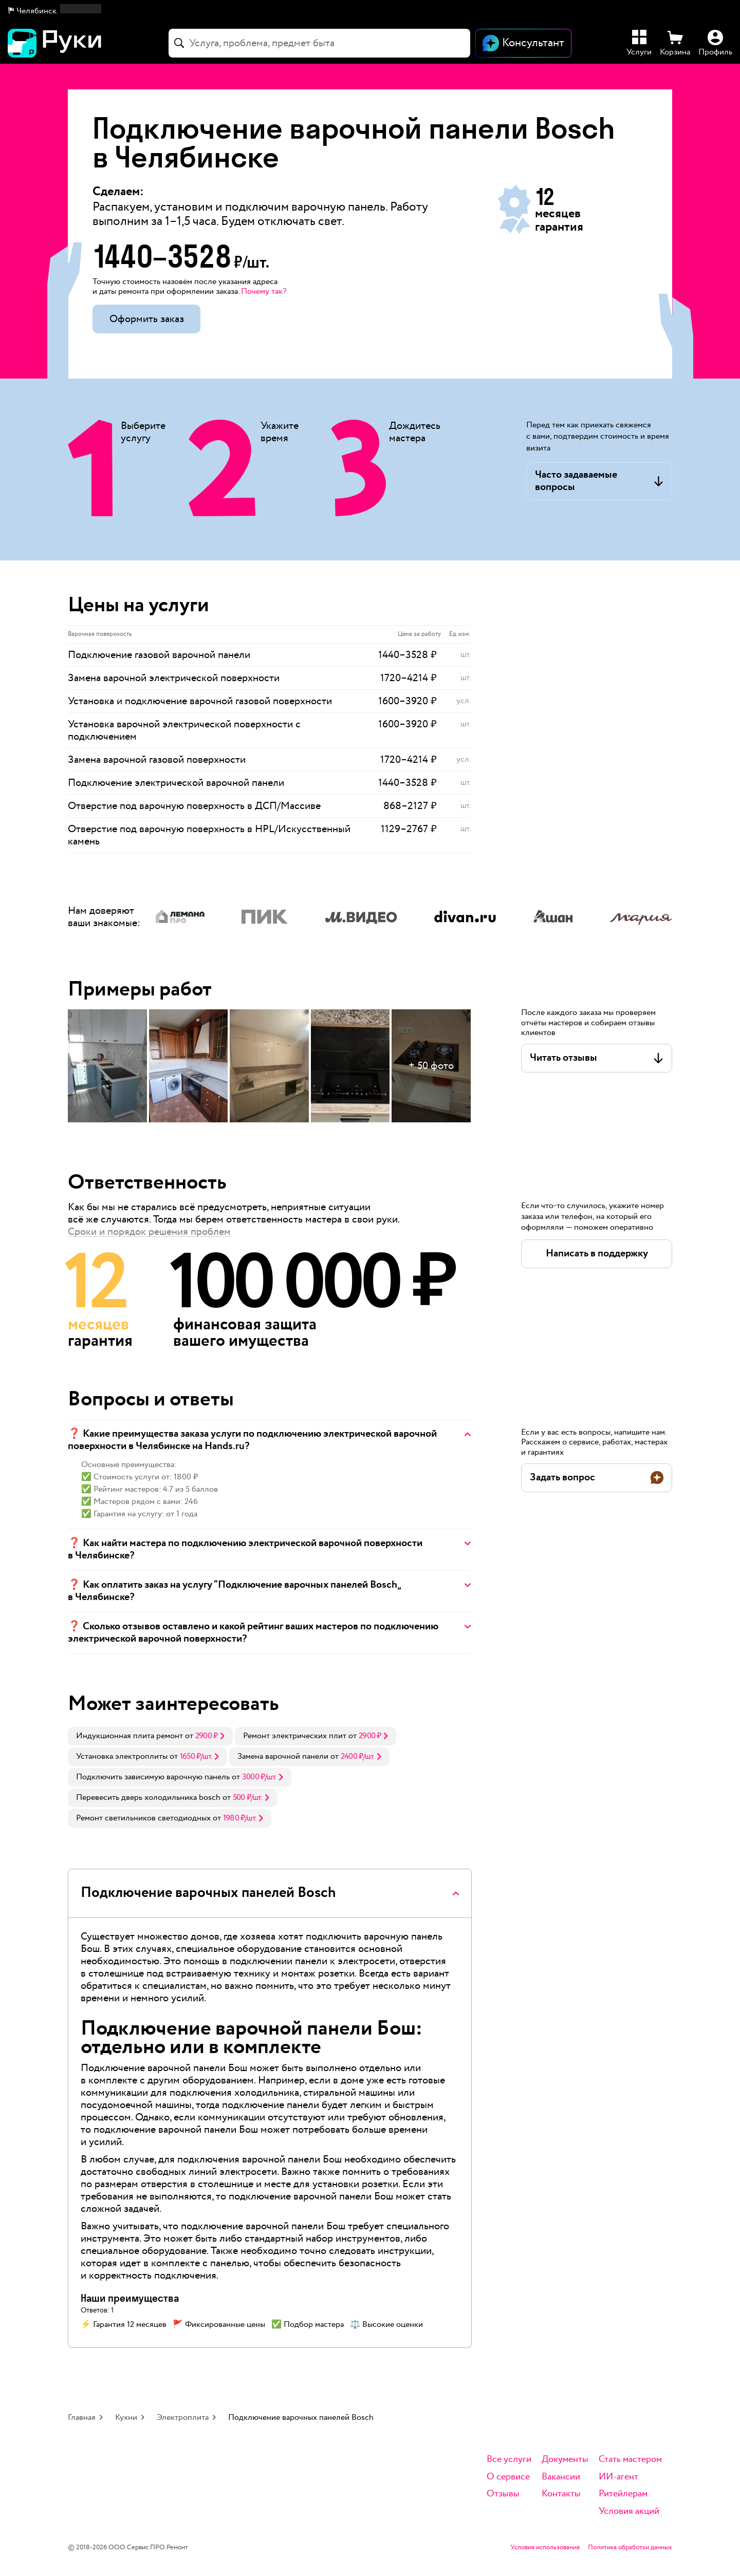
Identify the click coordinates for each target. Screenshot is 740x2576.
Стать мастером (630, 2460)
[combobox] (319, 43)
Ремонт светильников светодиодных (143, 1818)
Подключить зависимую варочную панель (153, 1777)
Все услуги (509, 2460)
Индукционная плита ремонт (129, 1736)
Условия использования (545, 2548)
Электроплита (183, 2417)
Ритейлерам (623, 2494)
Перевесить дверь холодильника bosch (148, 1797)
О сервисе (508, 2477)
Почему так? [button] (263, 291)
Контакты (561, 2494)
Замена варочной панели (282, 1756)
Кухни (126, 2417)
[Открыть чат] (523, 43)
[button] (54, 11)
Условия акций (629, 2511)
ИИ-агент (618, 2477)
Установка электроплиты (122, 1756)
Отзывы (503, 2494)
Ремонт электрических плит (294, 1736)
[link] (150, 1736)
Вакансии (561, 2477)
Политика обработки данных (630, 2548)
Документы (565, 2460)
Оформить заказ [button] (146, 319)
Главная (82, 2417)
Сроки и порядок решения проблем (149, 1232)
